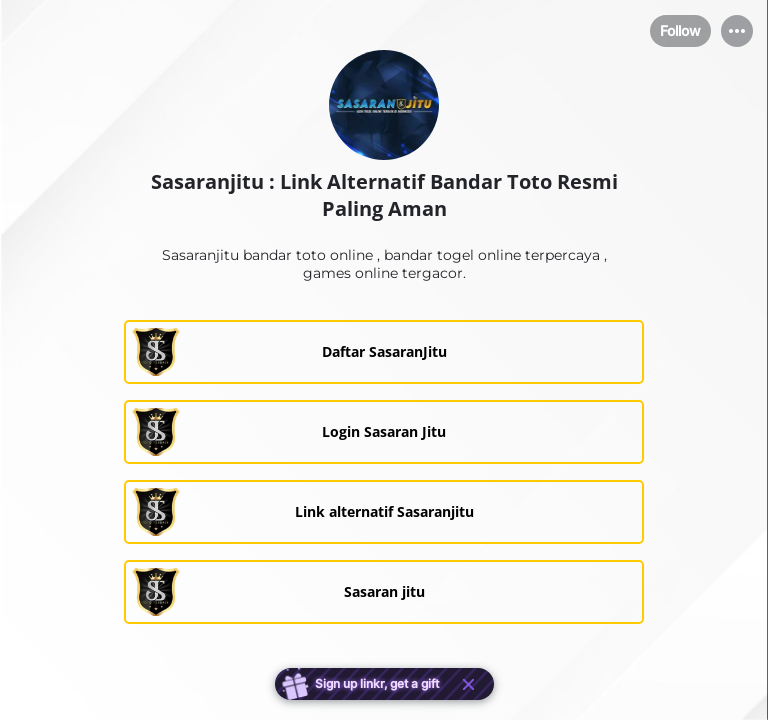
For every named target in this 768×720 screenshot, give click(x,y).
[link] (384, 352)
